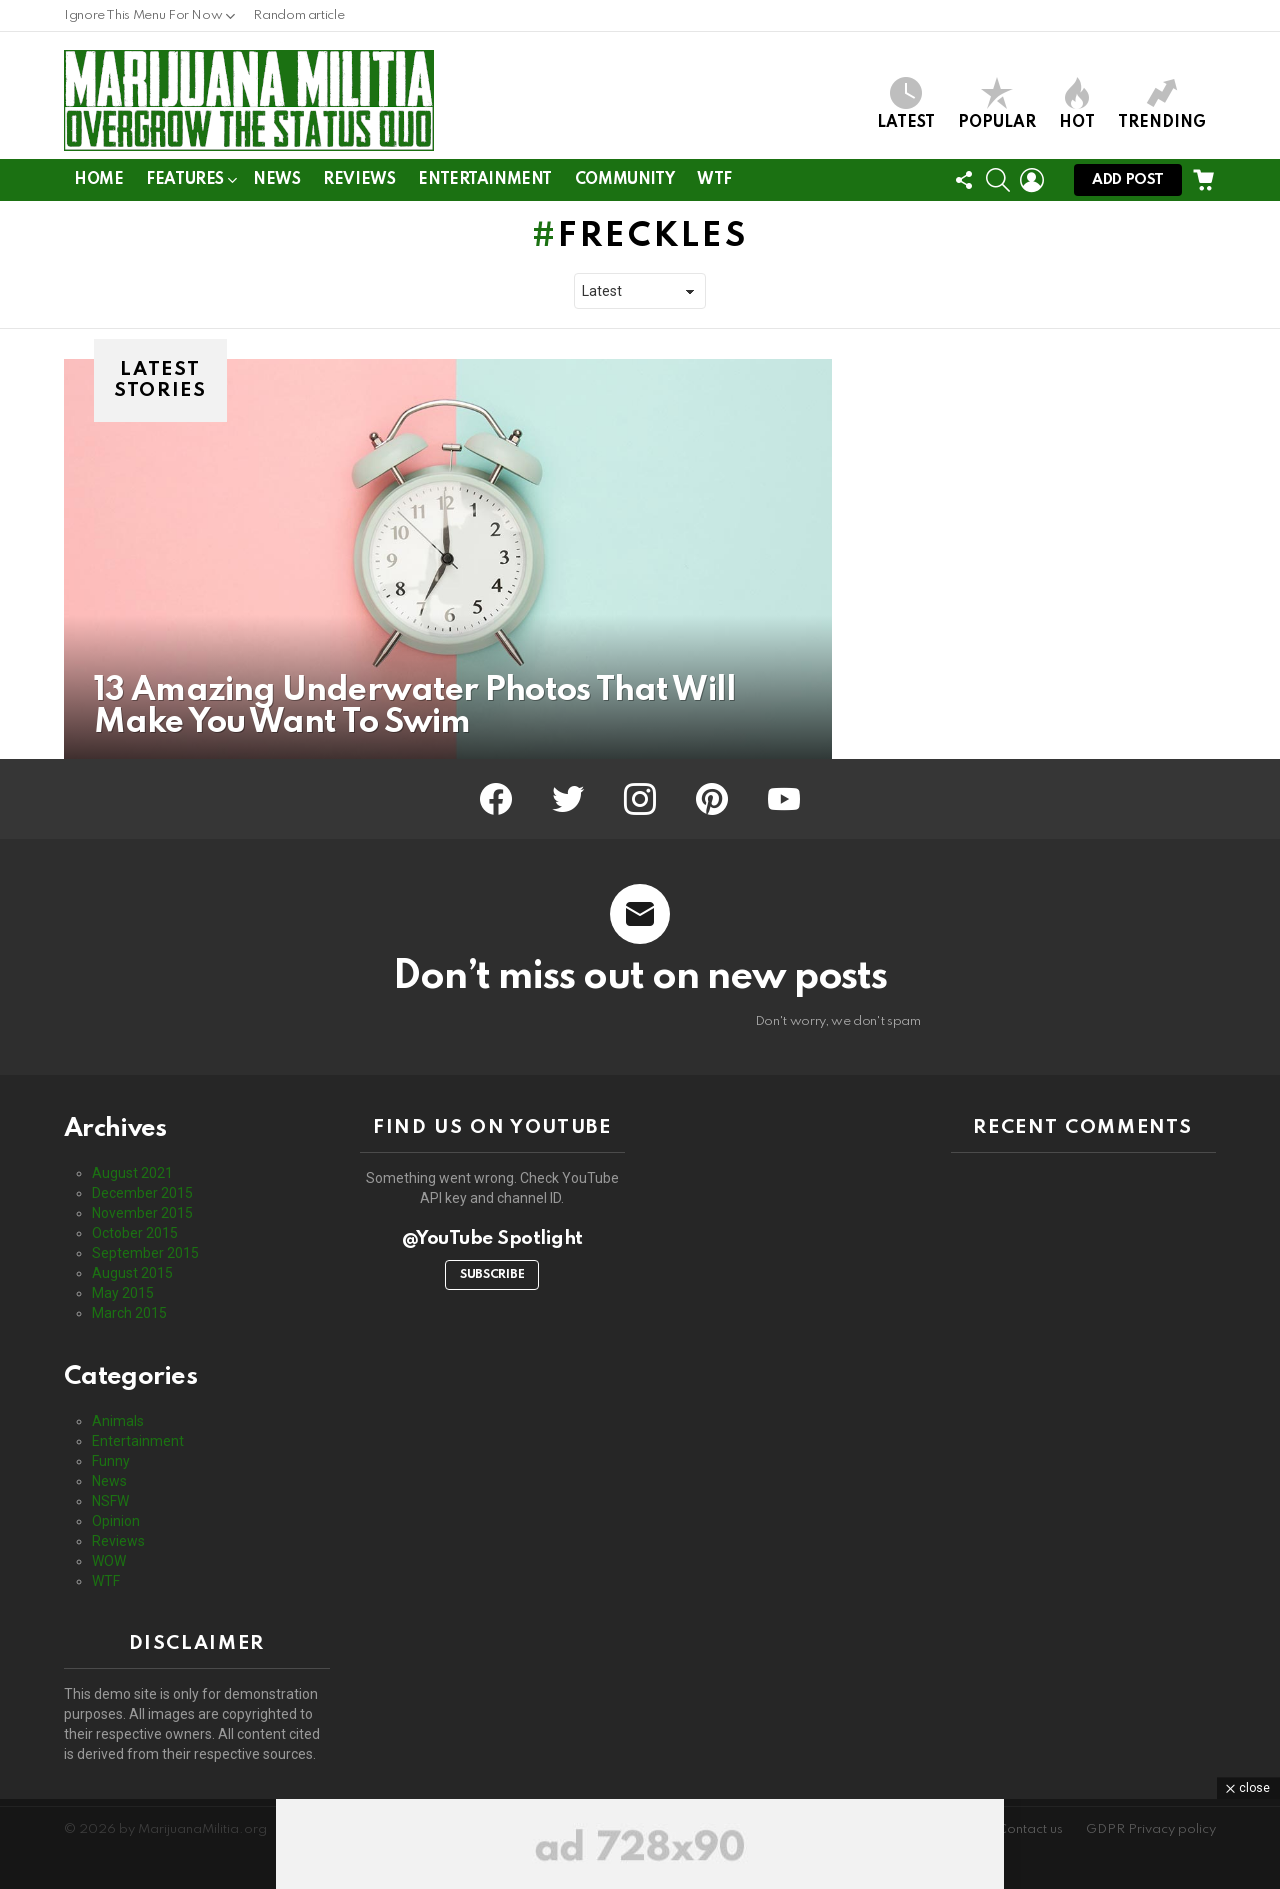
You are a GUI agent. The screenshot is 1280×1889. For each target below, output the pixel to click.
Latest (906, 103)
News (276, 180)
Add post (1128, 184)
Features (185, 183)
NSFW (110, 1501)
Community (624, 180)
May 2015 (123, 1293)
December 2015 (142, 1193)
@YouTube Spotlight (492, 1238)
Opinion (116, 1521)
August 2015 (132, 1273)
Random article (298, 15)
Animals (118, 1421)
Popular (997, 103)
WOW (109, 1561)
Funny (111, 1461)
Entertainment (485, 180)
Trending (1162, 103)
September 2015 (145, 1253)
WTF (714, 180)
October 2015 (135, 1233)
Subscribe (492, 1275)
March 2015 (129, 1313)
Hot (1077, 103)
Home (98, 180)
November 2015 (142, 1213)
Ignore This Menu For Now (143, 20)
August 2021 (132, 1173)
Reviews (359, 180)
